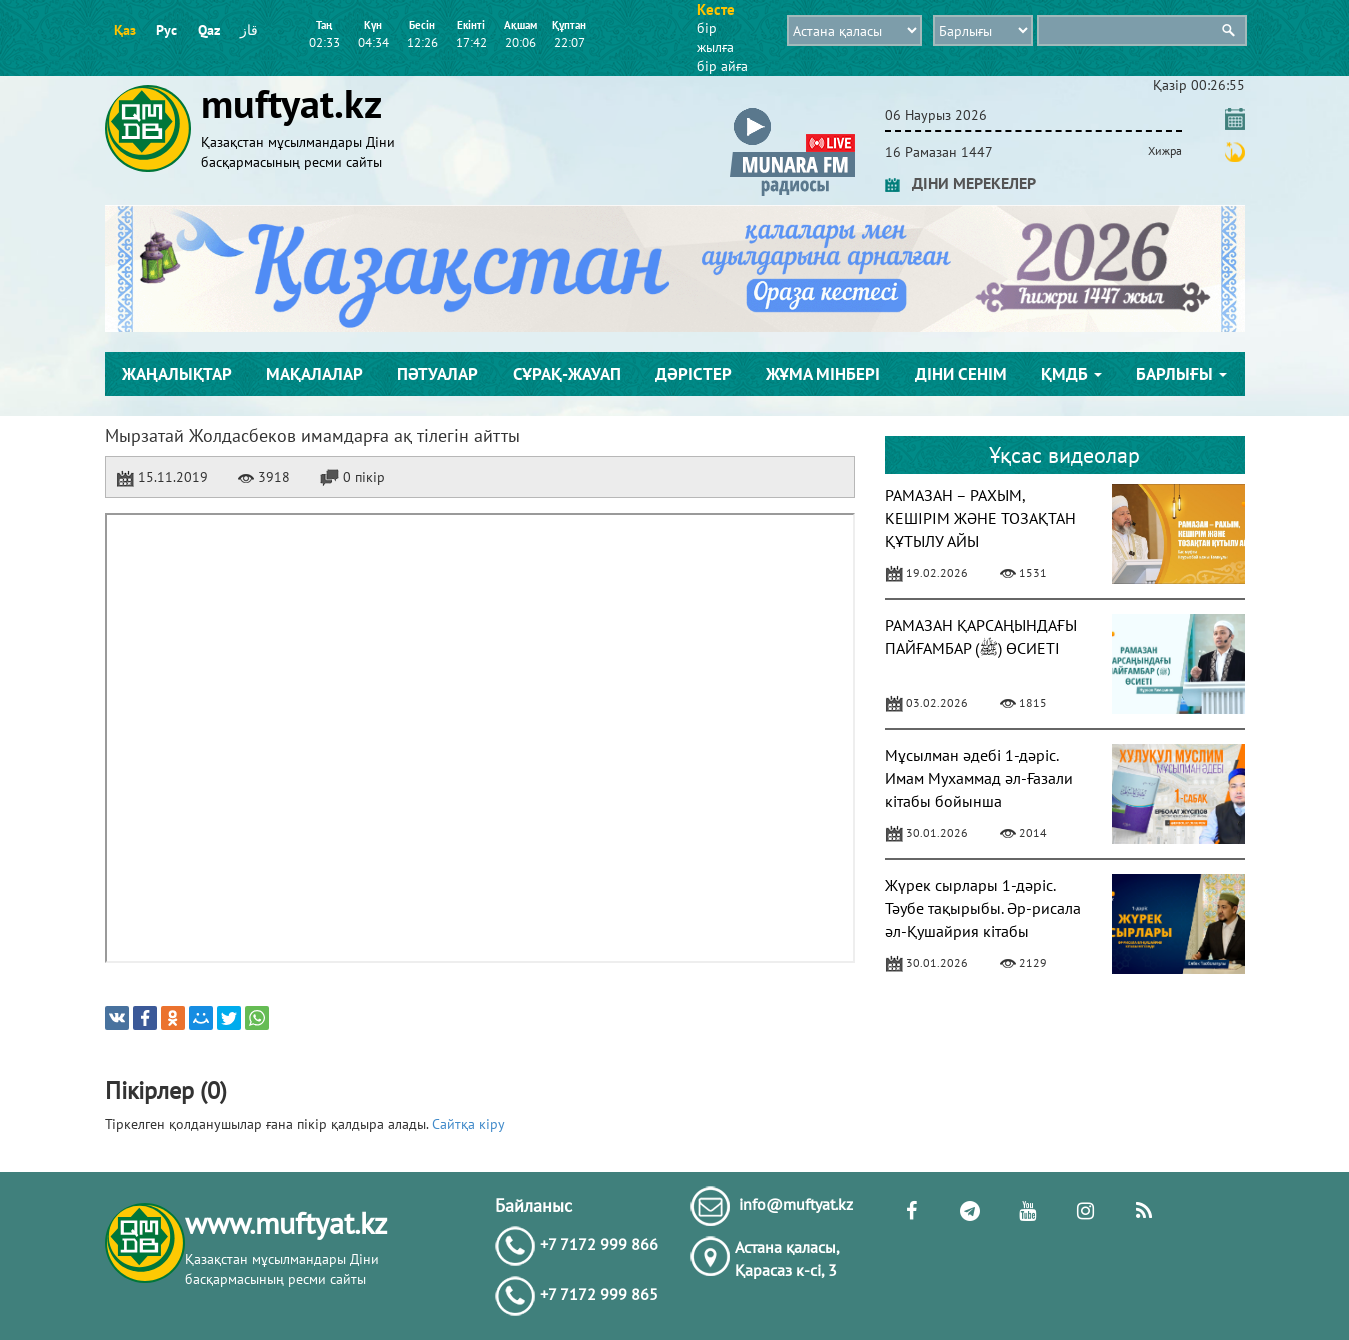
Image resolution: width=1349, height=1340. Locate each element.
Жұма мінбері (823, 374)
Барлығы (1181, 374)
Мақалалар (314, 374)
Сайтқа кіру (468, 1124)
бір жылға (715, 37)
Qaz (209, 30)
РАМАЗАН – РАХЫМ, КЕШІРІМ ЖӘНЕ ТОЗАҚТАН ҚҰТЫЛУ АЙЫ (980, 518)
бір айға (722, 66)
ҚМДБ (1071, 374)
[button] (792, 111)
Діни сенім (961, 374)
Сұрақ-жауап (567, 374)
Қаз (125, 30)
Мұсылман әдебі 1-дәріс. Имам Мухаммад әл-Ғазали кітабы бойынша (979, 778)
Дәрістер (693, 374)
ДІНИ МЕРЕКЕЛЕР (960, 183)
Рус (166, 30)
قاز (249, 30)
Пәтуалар (437, 374)
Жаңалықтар (177, 374)
